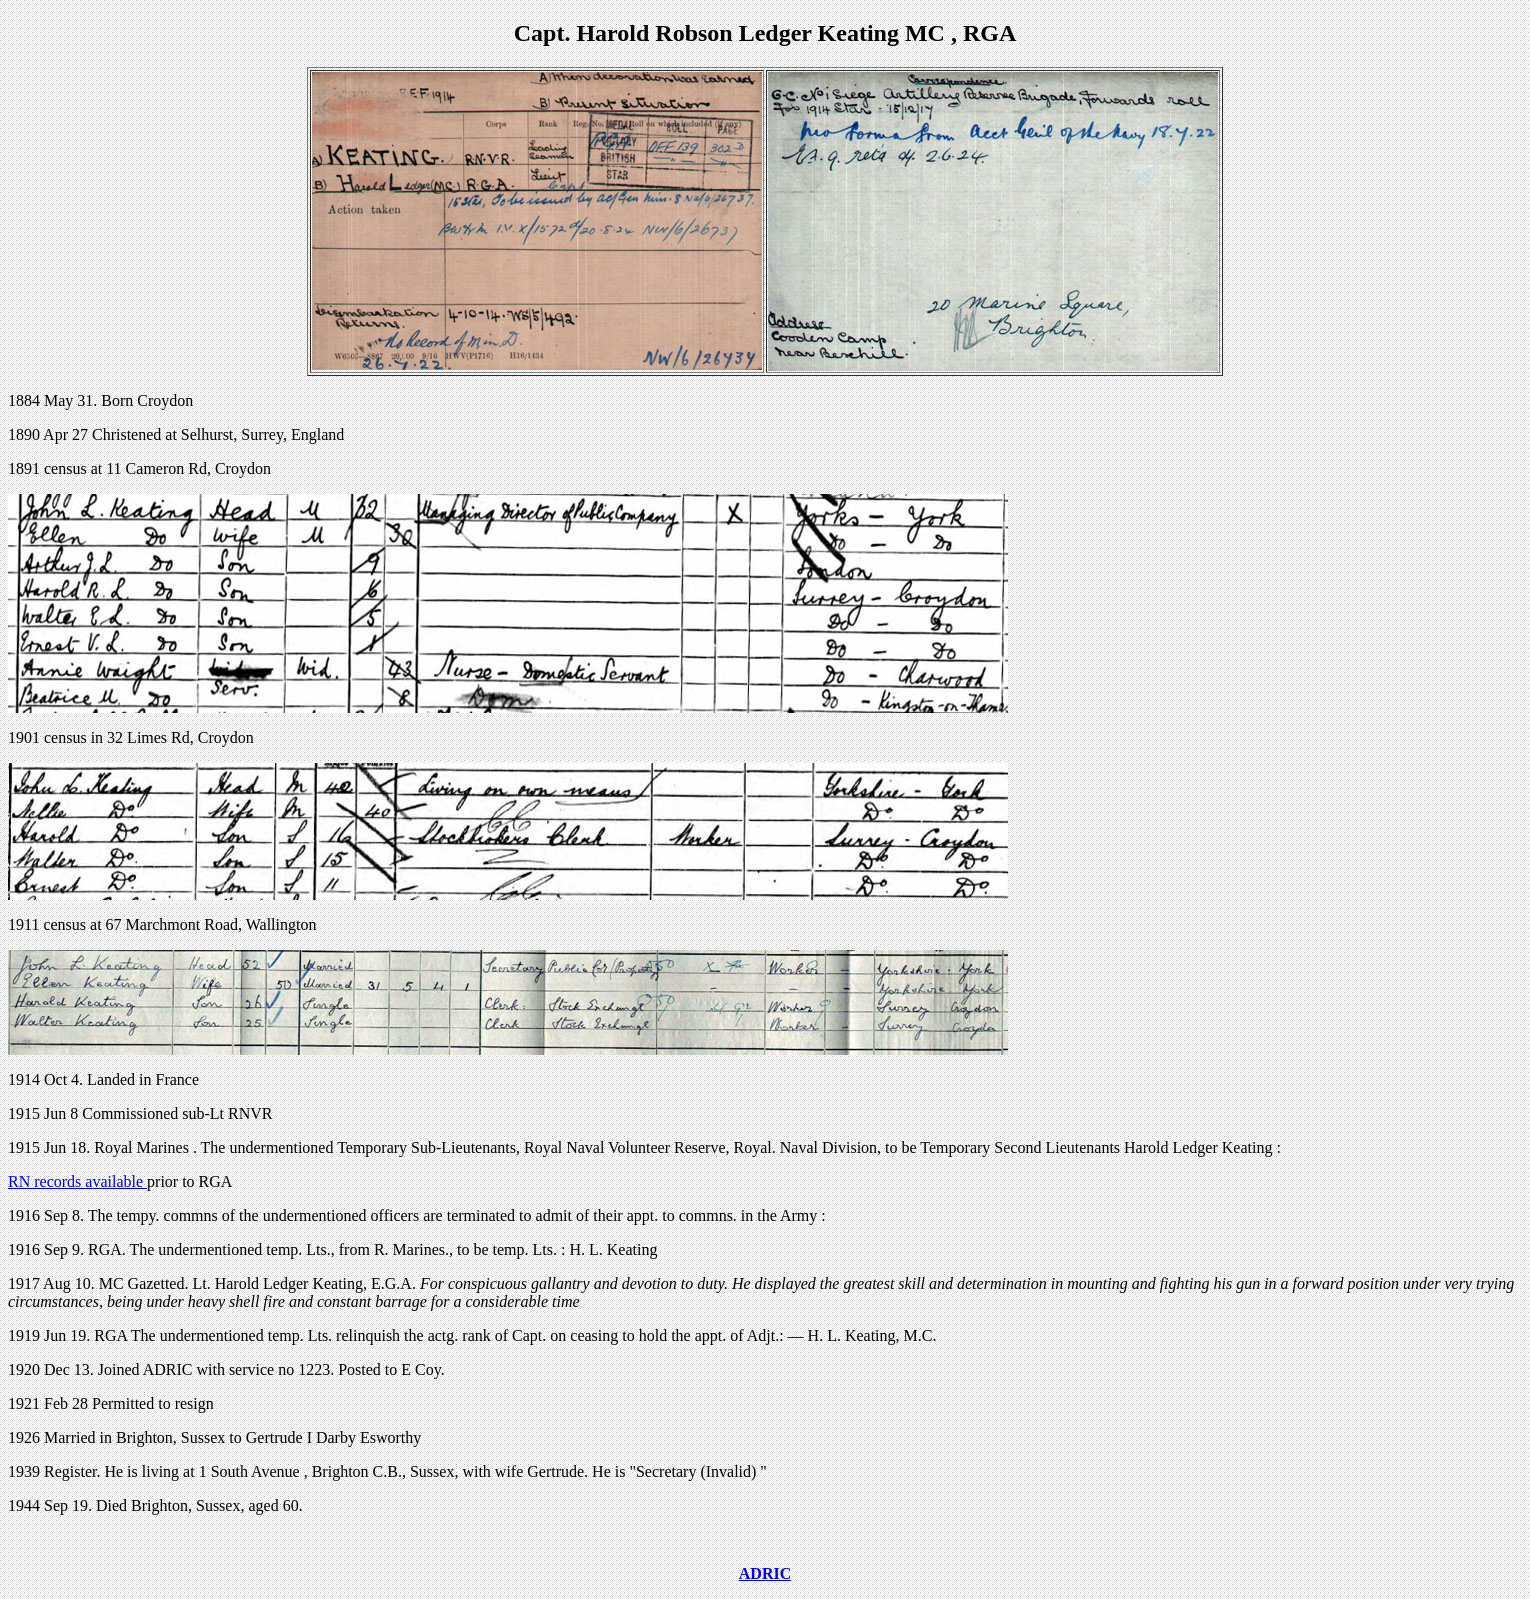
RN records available (77, 1181)
